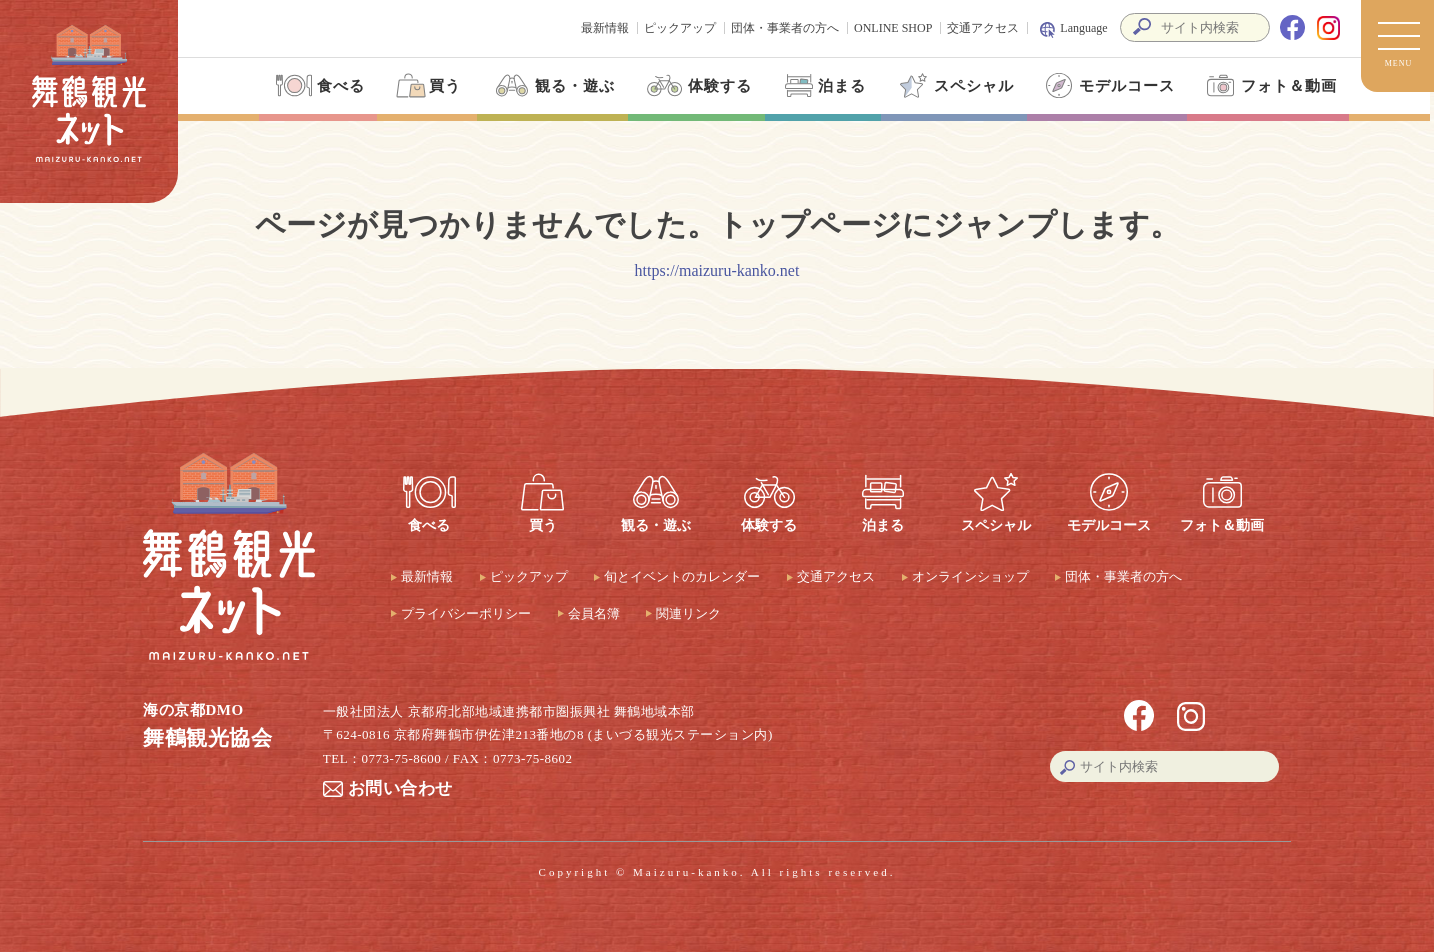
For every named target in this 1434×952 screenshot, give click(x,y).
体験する (696, 85)
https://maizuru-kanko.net (717, 270)
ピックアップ (680, 28)
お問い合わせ (400, 788)
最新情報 (605, 28)
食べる (318, 85)
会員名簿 (594, 613)
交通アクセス (983, 28)
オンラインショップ (970, 576)
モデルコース (1106, 85)
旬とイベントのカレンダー (682, 576)
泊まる (823, 85)
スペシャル (953, 85)
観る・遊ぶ (552, 85)
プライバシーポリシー (466, 613)
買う (426, 85)
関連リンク (688, 613)
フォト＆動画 (1268, 85)
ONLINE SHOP (893, 28)
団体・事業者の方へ (785, 28)
